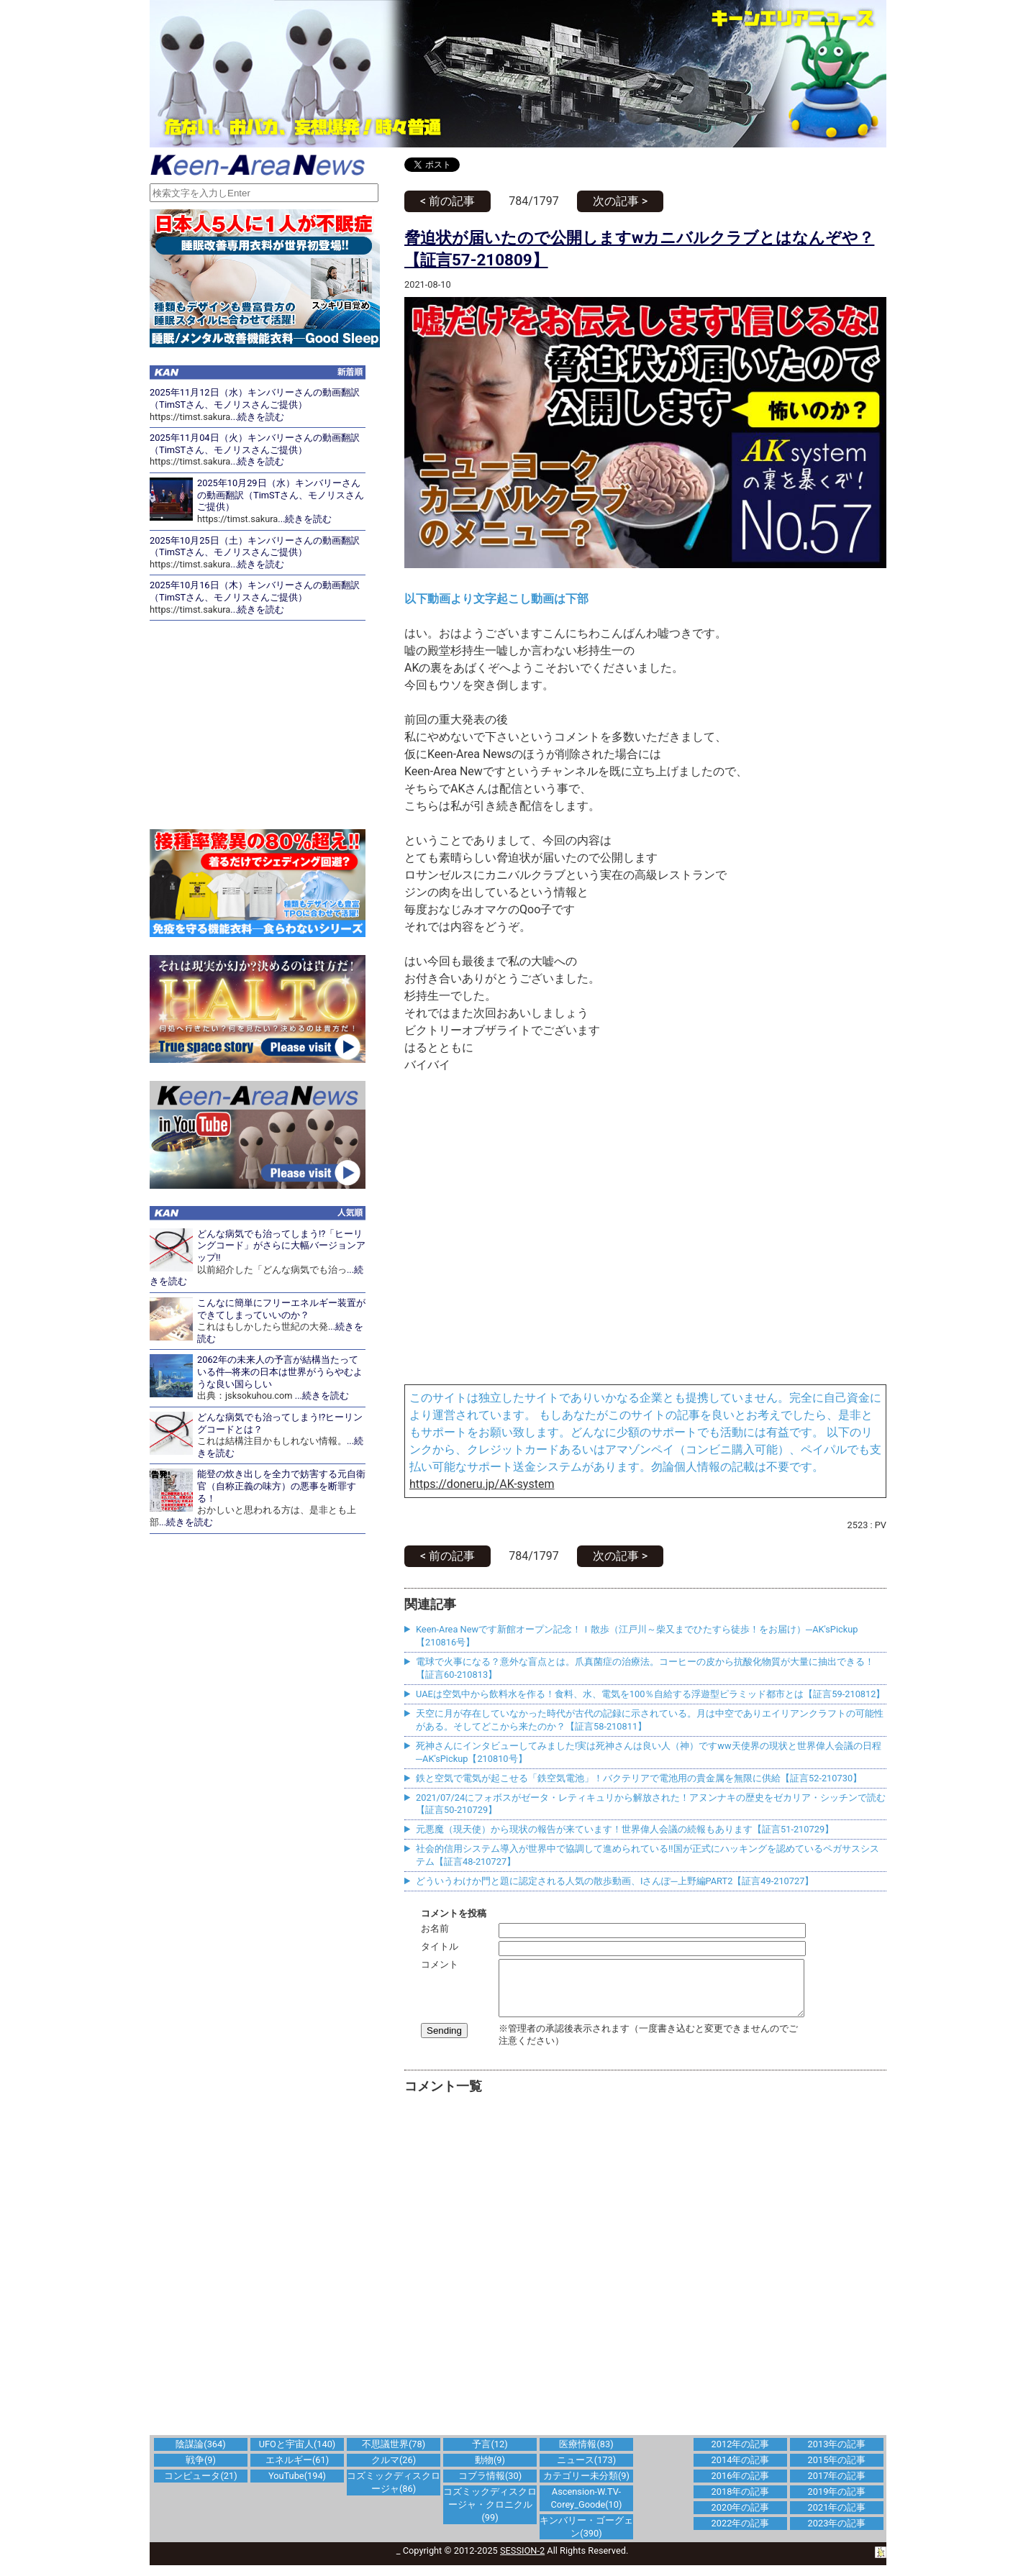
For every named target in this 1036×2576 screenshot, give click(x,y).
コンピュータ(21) (200, 2486)
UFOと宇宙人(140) (297, 2454)
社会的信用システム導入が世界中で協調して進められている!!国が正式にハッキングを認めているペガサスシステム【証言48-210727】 (647, 1855)
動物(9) (490, 2470)
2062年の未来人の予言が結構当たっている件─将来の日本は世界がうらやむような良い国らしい (280, 1371)
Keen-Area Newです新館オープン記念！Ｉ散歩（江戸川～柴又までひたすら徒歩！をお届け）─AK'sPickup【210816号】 (637, 1636)
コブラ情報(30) (490, 2486)
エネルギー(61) (297, 2470)
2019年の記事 (837, 2502)
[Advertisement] (645, 2272)
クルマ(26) (393, 2470)
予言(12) (489, 2454)
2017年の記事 (837, 2486)
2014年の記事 (741, 2470)
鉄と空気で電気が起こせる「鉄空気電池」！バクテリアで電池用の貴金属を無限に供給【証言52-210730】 (639, 1778)
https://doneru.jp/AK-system (481, 1484)
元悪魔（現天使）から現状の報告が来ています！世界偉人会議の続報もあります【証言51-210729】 (625, 1829)
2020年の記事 (741, 2518)
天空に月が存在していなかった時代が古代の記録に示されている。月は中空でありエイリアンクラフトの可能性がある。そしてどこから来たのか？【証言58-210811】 (649, 1720)
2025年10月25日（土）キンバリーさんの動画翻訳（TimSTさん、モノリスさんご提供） (255, 546)
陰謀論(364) (200, 2454)
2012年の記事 (741, 2454)
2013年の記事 (837, 2454)
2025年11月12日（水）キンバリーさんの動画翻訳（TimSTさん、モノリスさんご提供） (255, 398)
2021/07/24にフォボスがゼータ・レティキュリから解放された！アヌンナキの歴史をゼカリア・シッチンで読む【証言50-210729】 (651, 1804)
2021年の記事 (837, 2518)
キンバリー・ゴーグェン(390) (586, 2537)
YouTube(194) (297, 2486)
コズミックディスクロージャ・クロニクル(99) (490, 2515)
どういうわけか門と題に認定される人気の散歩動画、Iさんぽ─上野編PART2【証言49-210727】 (615, 1881)
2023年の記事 (837, 2534)
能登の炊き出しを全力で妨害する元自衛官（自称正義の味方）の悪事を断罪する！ (281, 1486)
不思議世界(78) (393, 2454)
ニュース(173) (586, 2470)
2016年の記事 (741, 2486)
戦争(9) (201, 2470)
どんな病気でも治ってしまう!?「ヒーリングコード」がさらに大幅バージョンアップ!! (281, 1245)
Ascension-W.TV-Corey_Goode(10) (586, 2509)
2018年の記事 (741, 2502)
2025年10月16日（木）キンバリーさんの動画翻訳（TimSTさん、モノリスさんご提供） (255, 591)
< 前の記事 (447, 201)
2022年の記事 (741, 2534)
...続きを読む (257, 416)
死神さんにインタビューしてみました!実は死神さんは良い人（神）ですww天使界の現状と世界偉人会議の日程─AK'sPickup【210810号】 (648, 1752)
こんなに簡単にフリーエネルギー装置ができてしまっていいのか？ (281, 1308)
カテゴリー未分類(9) (586, 2486)
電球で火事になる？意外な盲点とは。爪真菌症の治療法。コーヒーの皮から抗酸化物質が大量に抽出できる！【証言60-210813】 (645, 1668)
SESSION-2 (522, 2561)
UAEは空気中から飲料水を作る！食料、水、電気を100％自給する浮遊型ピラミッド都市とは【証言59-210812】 (650, 1694)
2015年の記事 (837, 2470)
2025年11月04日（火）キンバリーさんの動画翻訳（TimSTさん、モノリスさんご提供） (255, 443)
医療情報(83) (586, 2454)
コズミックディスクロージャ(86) (393, 2493)
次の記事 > (620, 201)
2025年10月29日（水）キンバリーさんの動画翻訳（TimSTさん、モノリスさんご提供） (280, 495)
